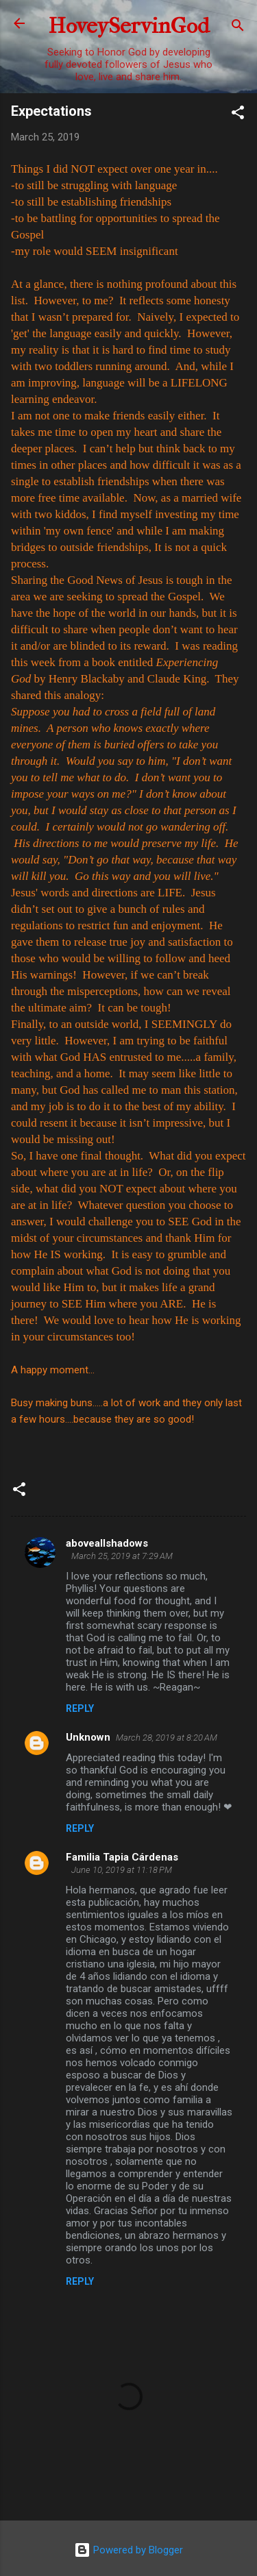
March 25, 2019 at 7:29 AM (122, 1556)
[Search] (238, 28)
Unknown (88, 1737)
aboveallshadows (107, 1543)
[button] (238, 114)
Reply (80, 1708)
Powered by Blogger (128, 2550)
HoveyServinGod (129, 25)
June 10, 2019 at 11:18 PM (121, 1870)
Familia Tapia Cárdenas (122, 1857)
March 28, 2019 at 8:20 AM (166, 1737)
